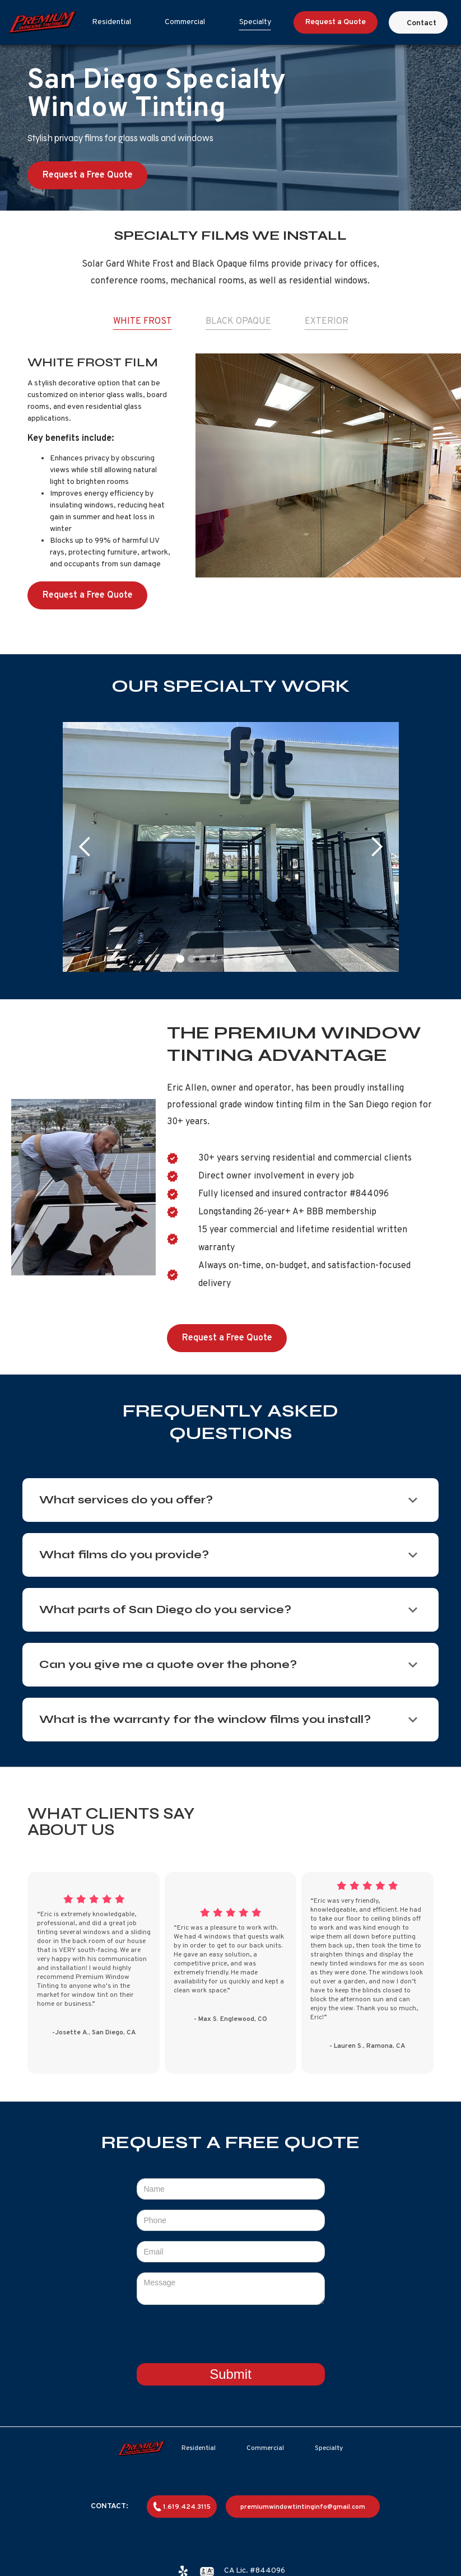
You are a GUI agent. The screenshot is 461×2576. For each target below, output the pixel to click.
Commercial (185, 22)
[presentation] (231, 2337)
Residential (111, 22)
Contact (421, 23)
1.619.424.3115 (187, 2507)
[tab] (142, 321)
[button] (85, 847)
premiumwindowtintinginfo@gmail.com (302, 2507)
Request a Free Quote (88, 175)
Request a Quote (335, 22)
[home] (42, 22)
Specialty (255, 22)
